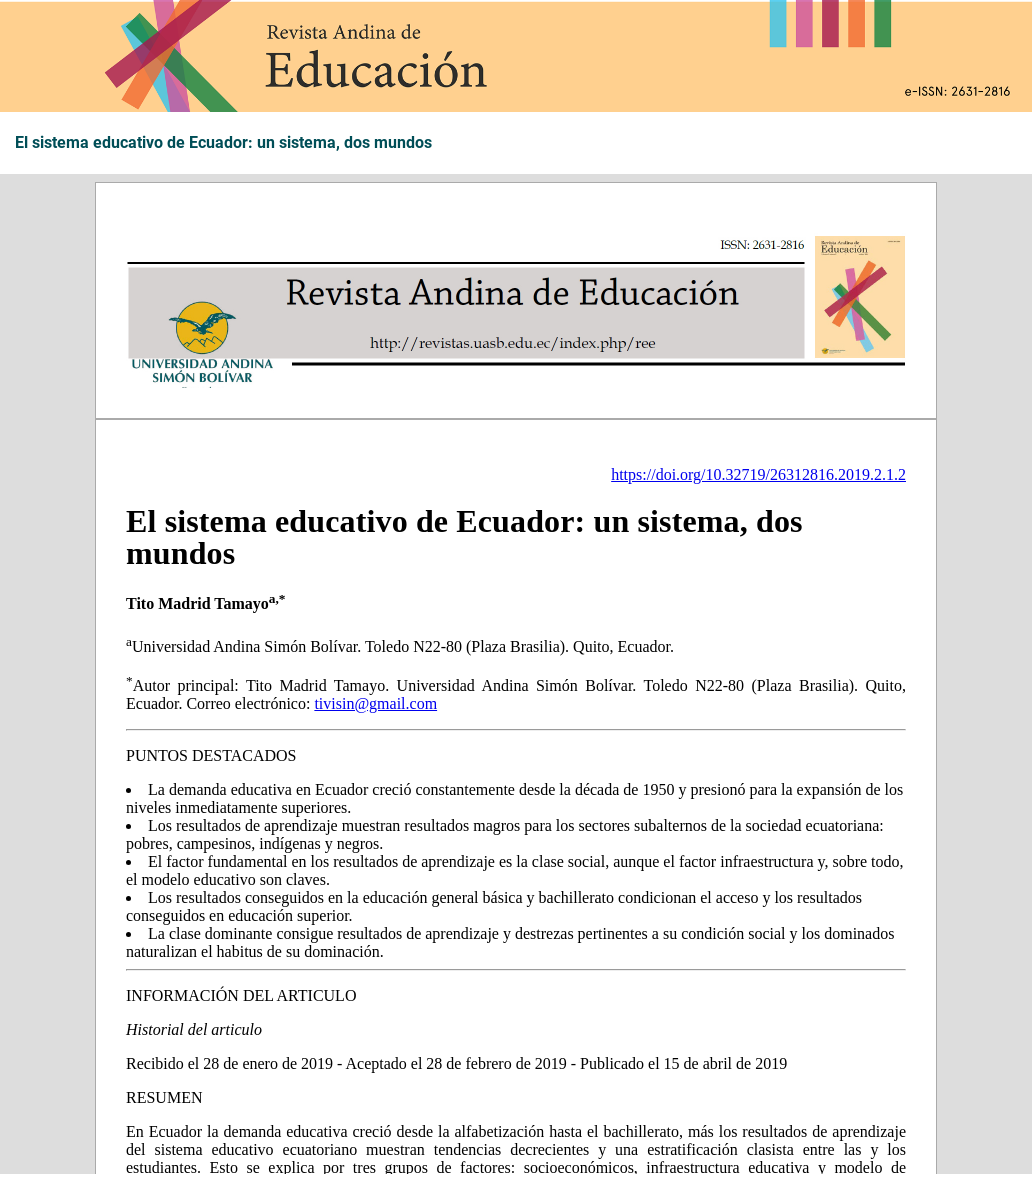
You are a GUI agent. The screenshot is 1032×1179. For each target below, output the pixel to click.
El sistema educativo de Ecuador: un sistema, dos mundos (223, 143)
